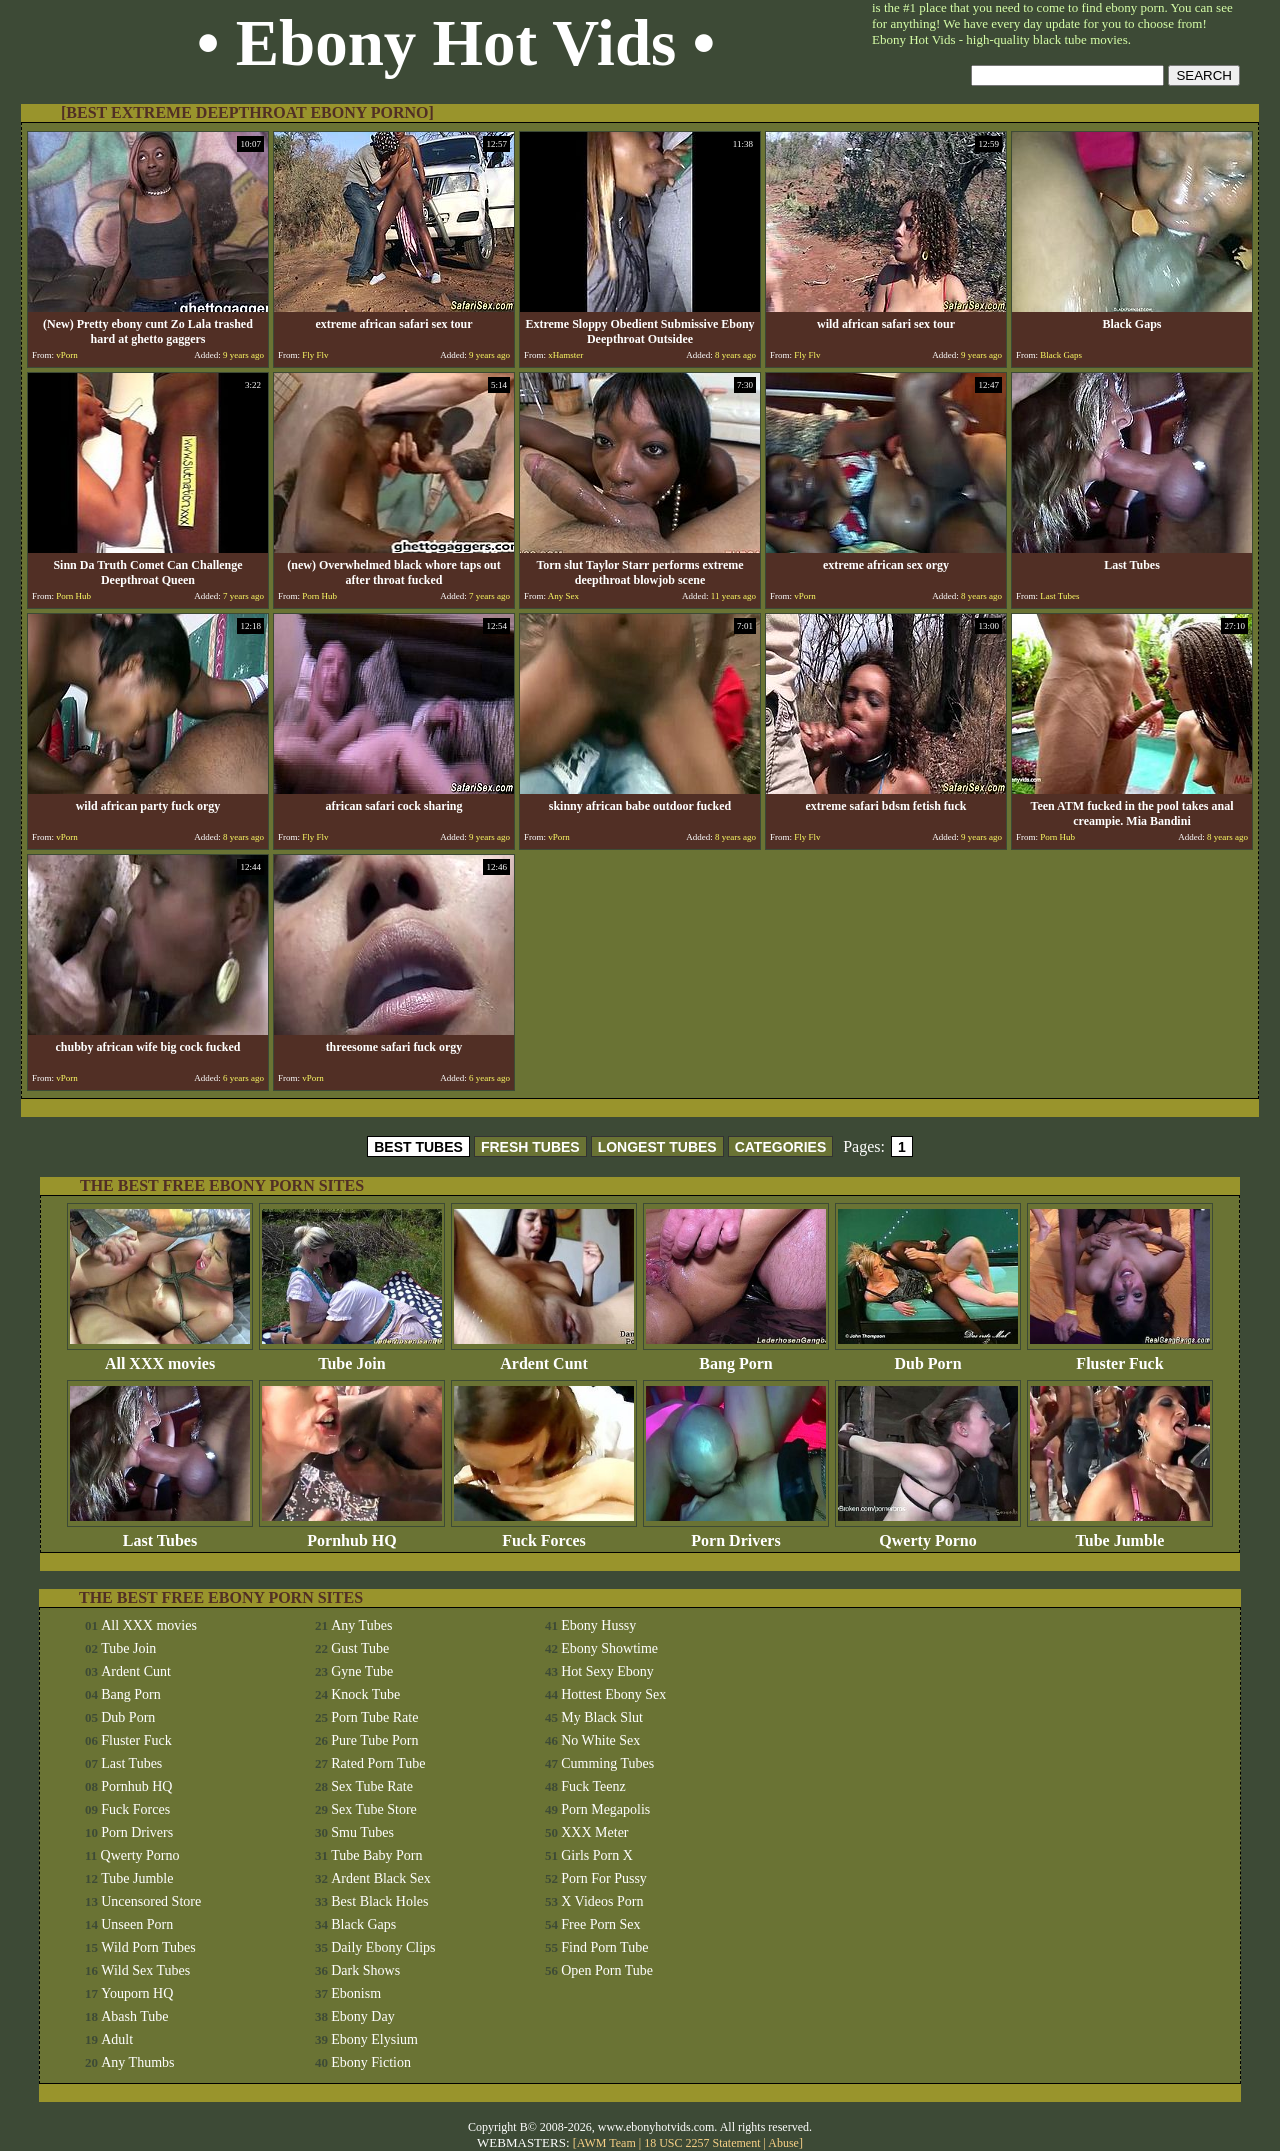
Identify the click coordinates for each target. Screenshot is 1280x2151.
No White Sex (600, 1740)
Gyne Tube (362, 1671)
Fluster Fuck (1120, 1356)
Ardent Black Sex (381, 1878)
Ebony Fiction (371, 2062)
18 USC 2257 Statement (702, 2143)
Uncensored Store (151, 1901)
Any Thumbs (137, 2062)
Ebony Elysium (374, 2039)
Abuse (783, 2143)
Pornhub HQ (352, 1533)
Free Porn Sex (600, 1924)
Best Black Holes (379, 1901)
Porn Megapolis (605, 1809)
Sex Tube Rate (372, 1786)
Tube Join (352, 1356)
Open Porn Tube (607, 1970)
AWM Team (608, 2143)
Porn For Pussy (604, 1878)
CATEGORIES (781, 1147)
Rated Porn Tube (378, 1763)
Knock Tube (365, 1694)
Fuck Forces (544, 1533)
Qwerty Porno (928, 1533)
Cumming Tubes (607, 1763)
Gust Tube (360, 1648)
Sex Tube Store (374, 1809)
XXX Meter (594, 1832)
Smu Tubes (362, 1832)
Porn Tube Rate (374, 1717)
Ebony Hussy (598, 1625)
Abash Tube (134, 2016)
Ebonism (356, 1993)
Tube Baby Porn (376, 1855)
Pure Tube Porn (374, 1740)
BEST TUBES (418, 1147)
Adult (117, 2039)
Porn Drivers (736, 1533)
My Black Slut (602, 1717)
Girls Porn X (597, 1855)
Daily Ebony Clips (383, 1947)
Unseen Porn (137, 1924)
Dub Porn (928, 1356)
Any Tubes (361, 1625)
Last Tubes (160, 1533)
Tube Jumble (1120, 1533)
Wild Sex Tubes (145, 1970)
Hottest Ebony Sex (613, 1694)
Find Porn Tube (604, 1947)
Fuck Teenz (593, 1786)
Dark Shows (365, 1970)
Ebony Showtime (609, 1648)
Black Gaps (363, 1924)
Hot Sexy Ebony (607, 1671)
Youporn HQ (137, 1993)
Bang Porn (736, 1356)
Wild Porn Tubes (148, 1947)
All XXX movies (160, 1356)
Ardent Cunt (544, 1356)
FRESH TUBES (530, 1147)
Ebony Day (362, 2016)
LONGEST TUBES (657, 1147)
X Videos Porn (602, 1901)
